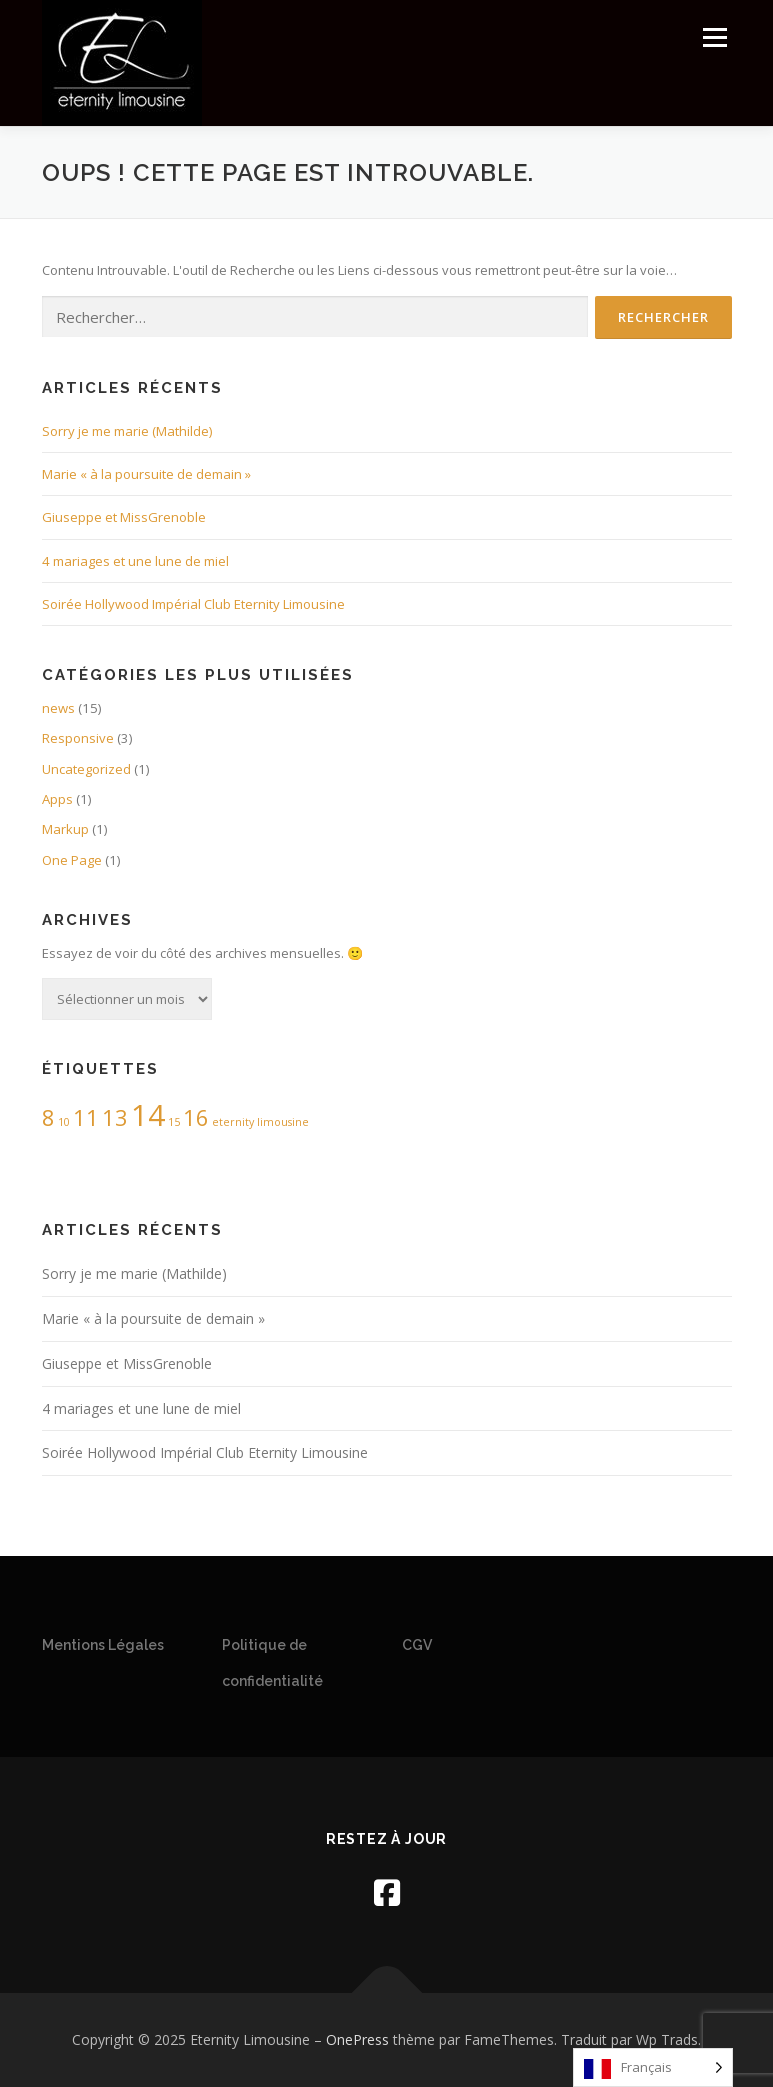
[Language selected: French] (653, 2067)
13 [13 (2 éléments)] (115, 1117)
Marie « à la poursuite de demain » (146, 474)
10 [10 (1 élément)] (64, 1122)
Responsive (78, 738)
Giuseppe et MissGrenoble (124, 517)
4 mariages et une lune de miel (135, 561)
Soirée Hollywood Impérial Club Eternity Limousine (193, 604)
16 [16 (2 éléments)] (196, 1117)
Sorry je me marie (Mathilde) (127, 431)
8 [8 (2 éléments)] (48, 1117)
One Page (72, 860)
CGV (417, 1645)
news (58, 708)
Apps (57, 799)
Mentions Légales (103, 1645)
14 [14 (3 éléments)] (148, 1115)
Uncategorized (86, 769)
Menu (714, 37)
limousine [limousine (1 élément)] (283, 1122)
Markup (65, 829)
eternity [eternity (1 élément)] (233, 1122)
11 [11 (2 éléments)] (86, 1117)
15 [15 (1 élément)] (174, 1122)
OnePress (357, 2039)
